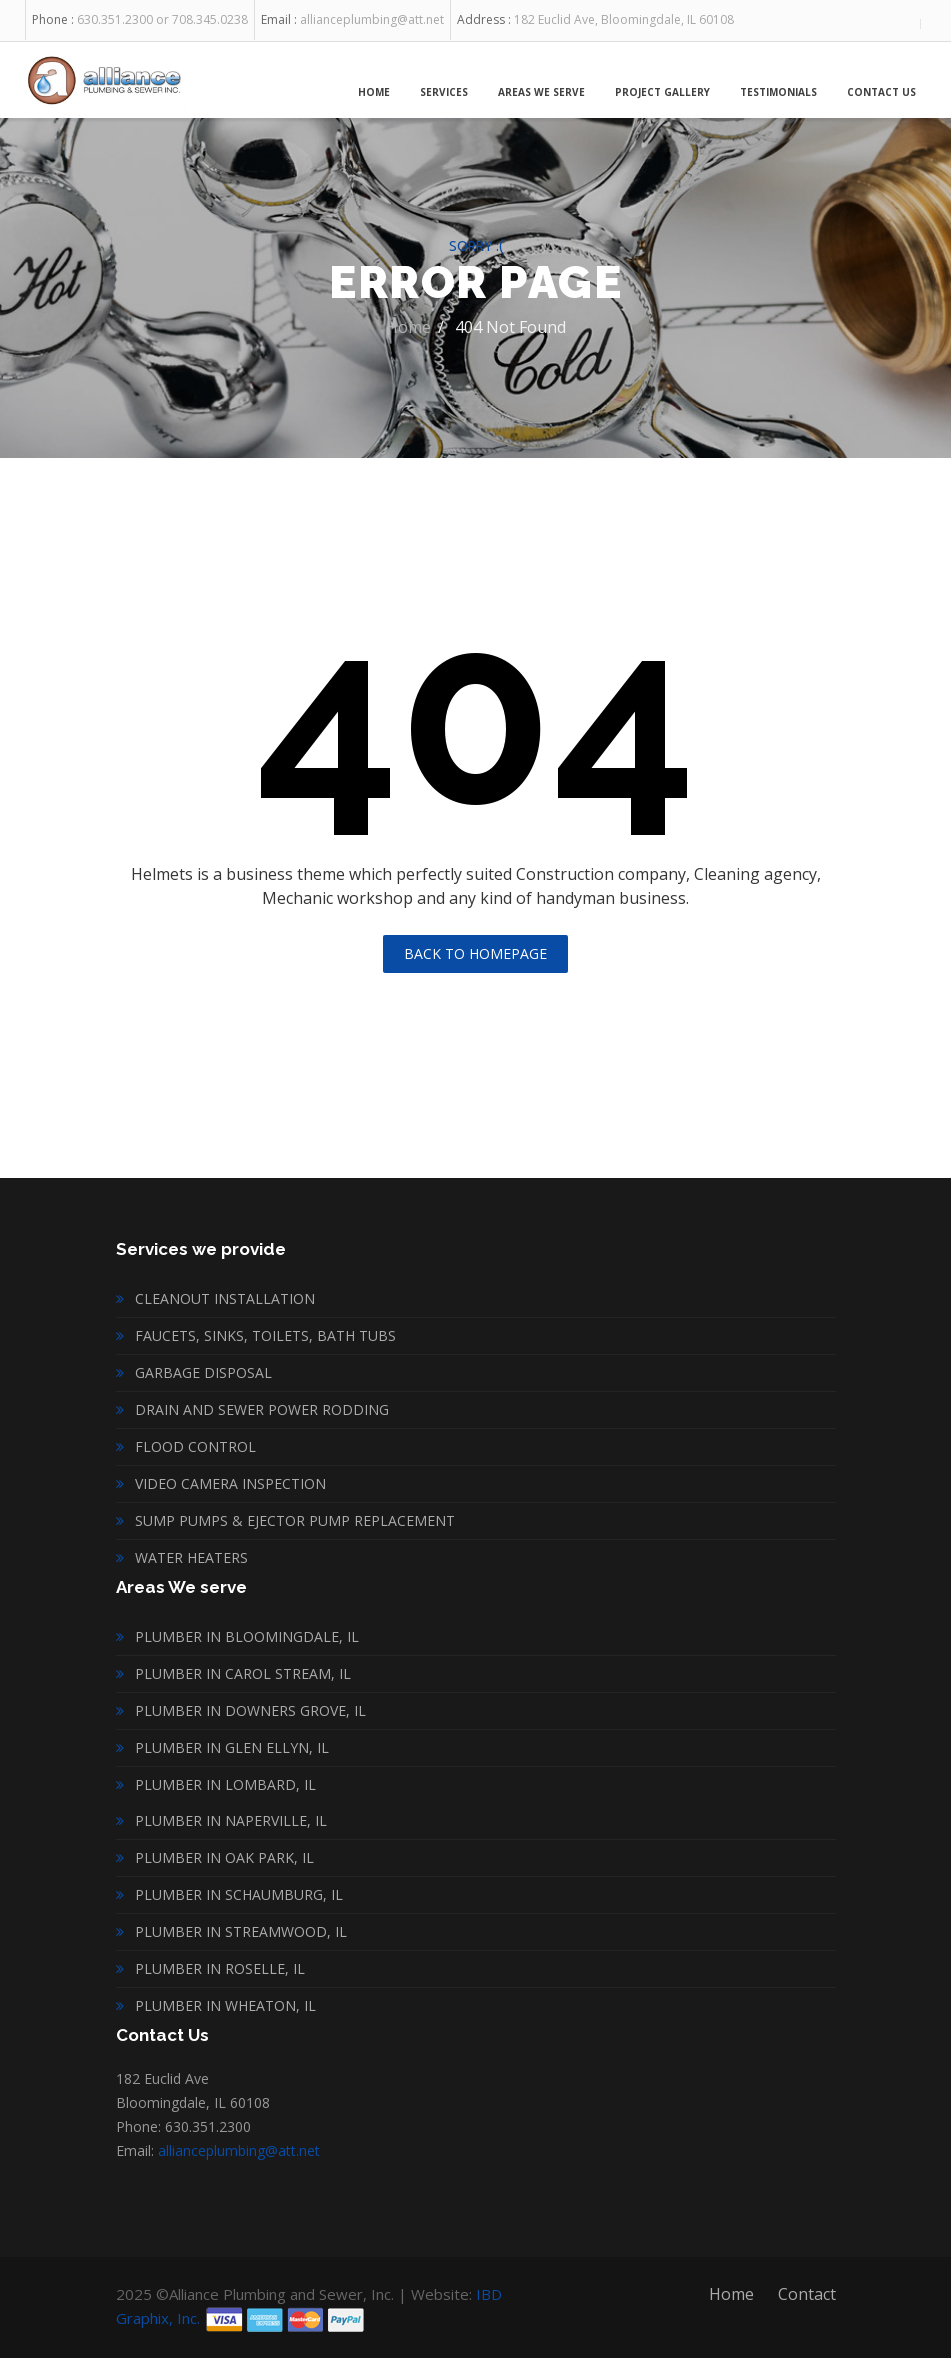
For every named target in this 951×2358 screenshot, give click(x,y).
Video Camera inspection (230, 1483)
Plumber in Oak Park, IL (224, 1857)
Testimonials (778, 92)
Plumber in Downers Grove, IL (250, 1710)
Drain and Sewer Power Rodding (262, 1409)
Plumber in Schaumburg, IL (239, 1894)
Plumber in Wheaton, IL (225, 2005)
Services (444, 92)
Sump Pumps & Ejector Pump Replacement (295, 1520)
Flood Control (195, 1446)
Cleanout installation (225, 1298)
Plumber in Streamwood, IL (241, 1931)
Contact (807, 2294)
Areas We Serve (541, 92)
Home (374, 92)
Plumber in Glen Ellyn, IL (232, 1747)
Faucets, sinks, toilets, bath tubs (265, 1335)
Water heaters (191, 1557)
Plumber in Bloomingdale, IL (247, 1636)
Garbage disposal (203, 1372)
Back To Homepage (475, 953)
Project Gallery (662, 92)
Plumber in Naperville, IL (231, 1820)
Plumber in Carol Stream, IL (243, 1673)
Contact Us (881, 92)
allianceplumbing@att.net (239, 2150)
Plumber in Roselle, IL (220, 1968)
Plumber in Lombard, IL (225, 1784)
